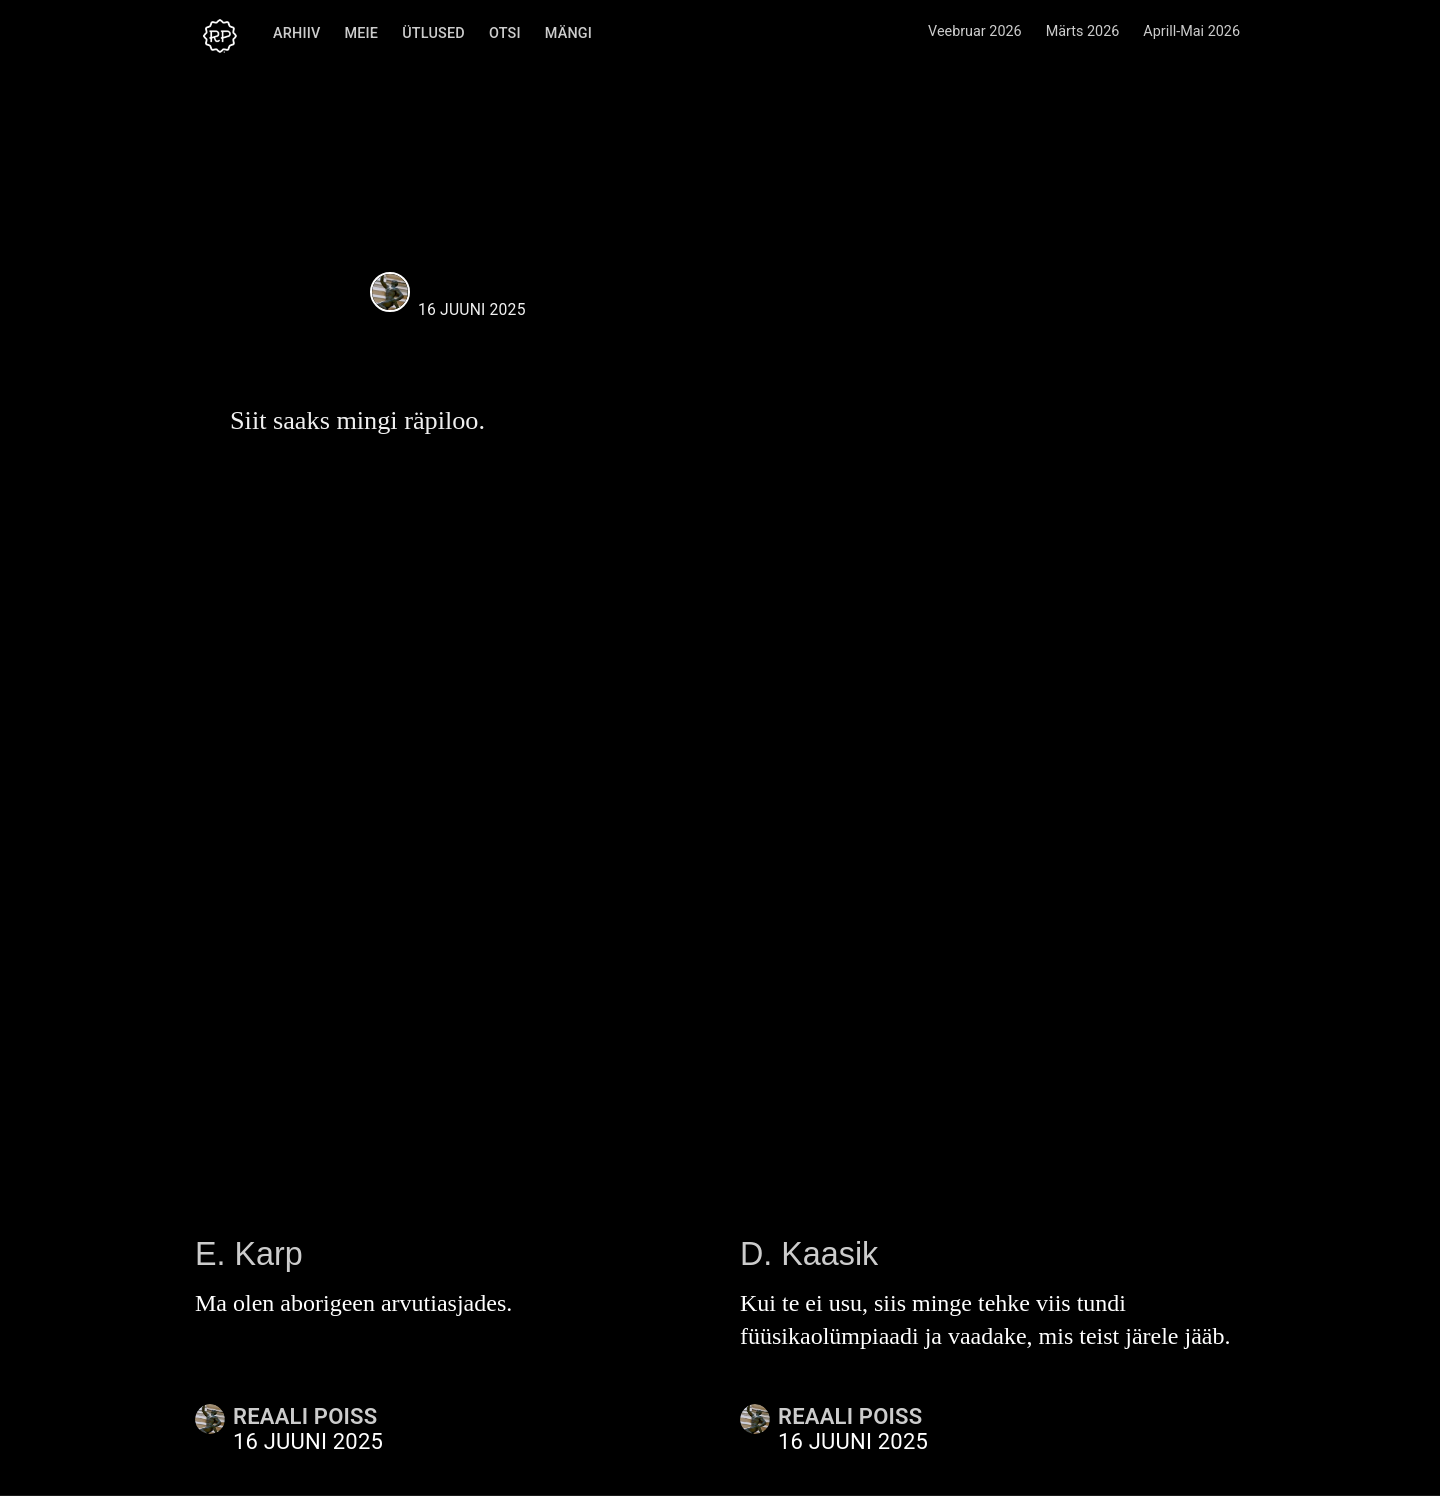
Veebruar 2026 (975, 31)
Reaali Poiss (478, 285)
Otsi (502, 33)
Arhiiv (293, 33)
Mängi (565, 33)
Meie (358, 33)
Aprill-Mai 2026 (1191, 31)
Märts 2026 (1083, 31)
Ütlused (430, 33)
